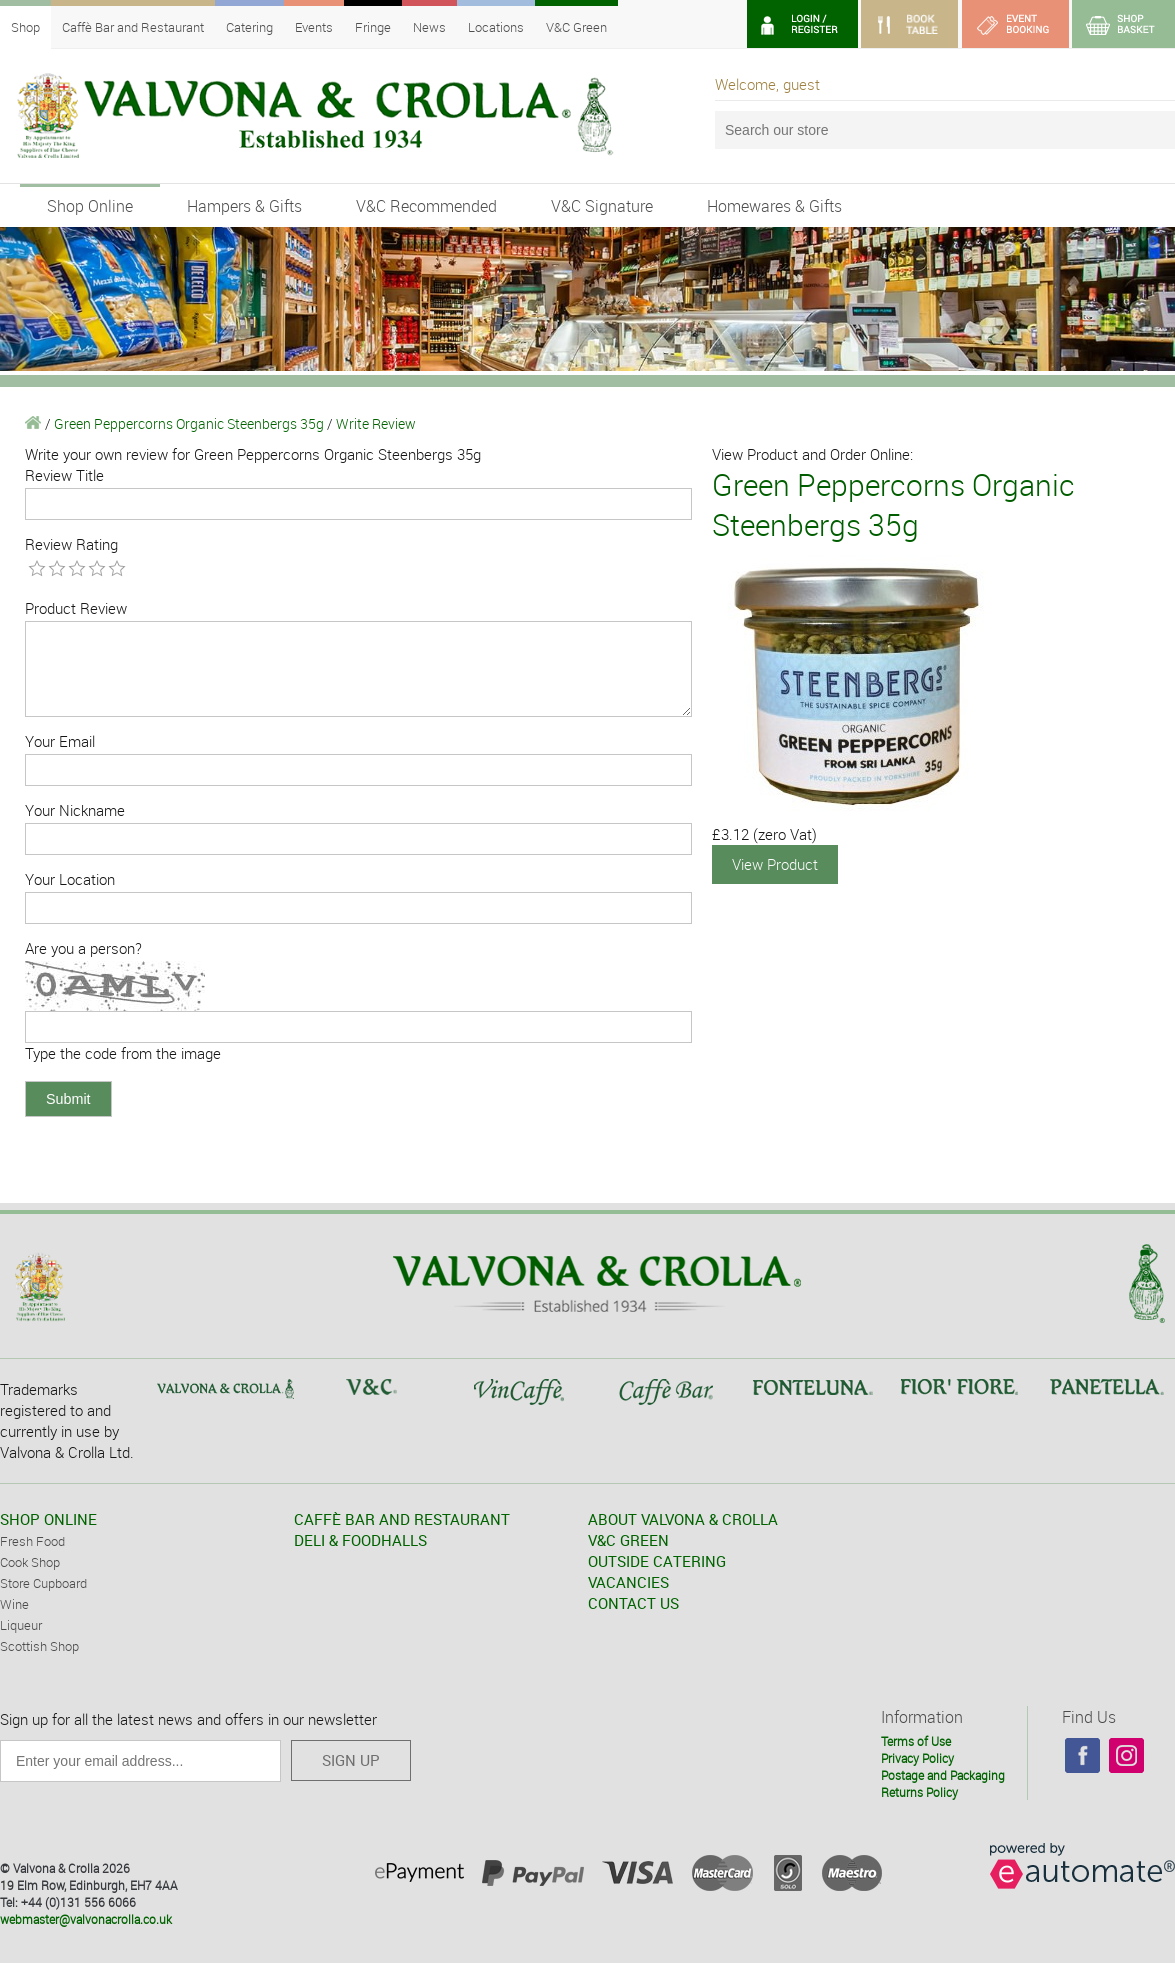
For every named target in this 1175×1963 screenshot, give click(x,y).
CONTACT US (633, 1603)
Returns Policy (919, 1792)
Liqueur (21, 1625)
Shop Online (90, 206)
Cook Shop (30, 1562)
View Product (775, 864)
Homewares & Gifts (774, 206)
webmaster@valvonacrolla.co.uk (86, 1919)
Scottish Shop (39, 1646)
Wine (14, 1604)
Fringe (373, 27)
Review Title (64, 475)
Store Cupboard (43, 1583)
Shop (25, 27)
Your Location (70, 879)
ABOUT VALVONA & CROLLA (683, 1519)
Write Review (376, 423)
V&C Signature (602, 206)
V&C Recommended (426, 206)
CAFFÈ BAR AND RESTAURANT (402, 1519)
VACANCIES (628, 1582)
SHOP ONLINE (48, 1519)
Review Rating (71, 544)
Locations (496, 27)
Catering (249, 27)
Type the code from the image (123, 1053)
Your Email (60, 741)
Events (314, 27)
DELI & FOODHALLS (360, 1540)
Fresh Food (32, 1541)
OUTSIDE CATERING (657, 1561)
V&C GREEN (628, 1540)
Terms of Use (916, 1741)
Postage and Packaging (943, 1775)
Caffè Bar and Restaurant (133, 27)
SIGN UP (351, 1760)
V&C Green (576, 27)
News (429, 27)
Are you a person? (83, 948)
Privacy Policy (917, 1758)
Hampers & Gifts (244, 206)
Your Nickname (75, 810)
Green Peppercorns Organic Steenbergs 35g (189, 423)
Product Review (76, 608)
